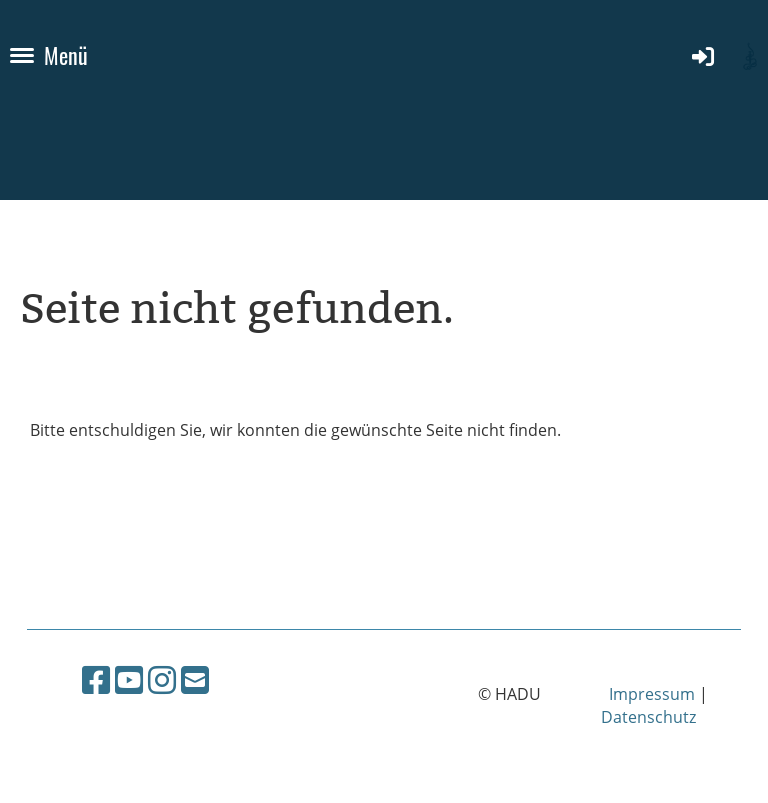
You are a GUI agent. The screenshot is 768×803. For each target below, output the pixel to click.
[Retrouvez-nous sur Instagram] (162, 679)
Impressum (652, 694)
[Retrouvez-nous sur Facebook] (96, 679)
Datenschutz (648, 717)
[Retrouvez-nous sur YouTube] (129, 679)
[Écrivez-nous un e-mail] (195, 679)
